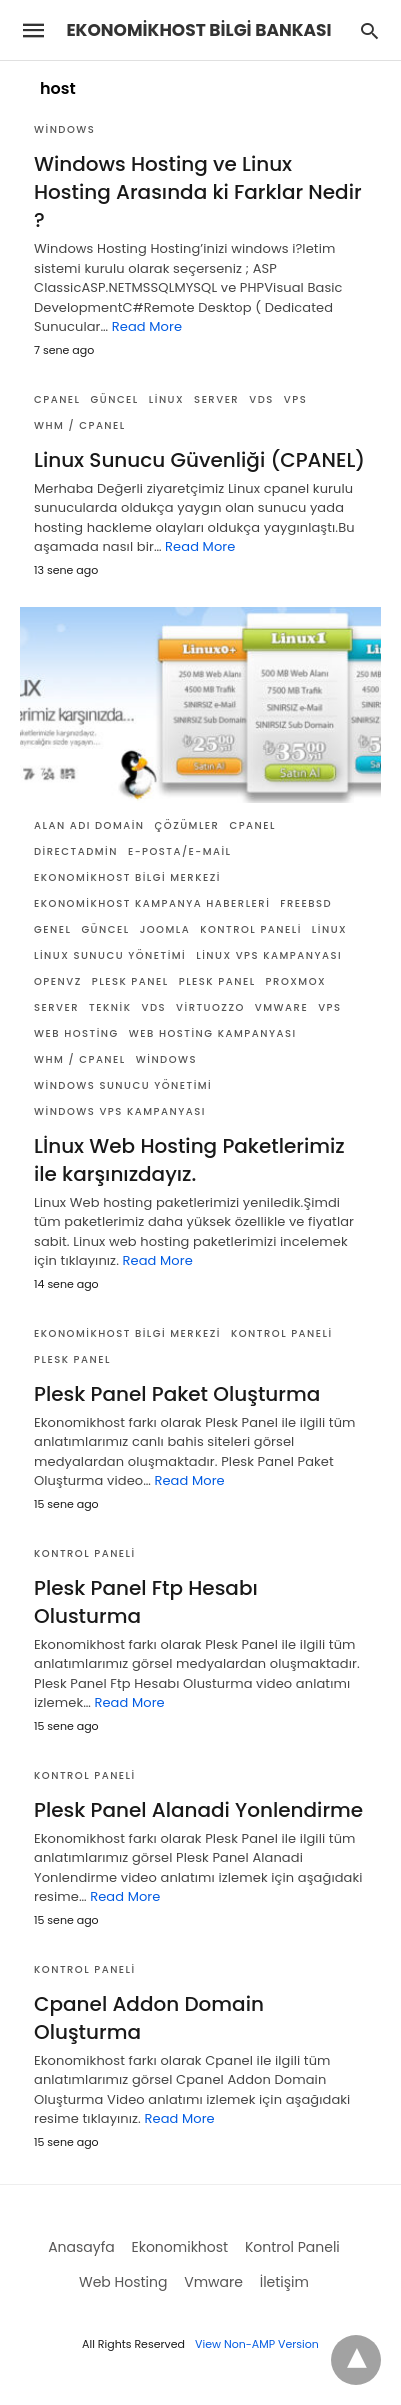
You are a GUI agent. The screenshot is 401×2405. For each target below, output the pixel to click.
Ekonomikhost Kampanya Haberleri (152, 903)
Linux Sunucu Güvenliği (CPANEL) (199, 460)
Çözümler (187, 825)
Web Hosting (76, 1033)
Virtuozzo (210, 1007)
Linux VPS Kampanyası (269, 955)
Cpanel (57, 399)
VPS (295, 399)
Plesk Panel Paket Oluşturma (177, 1394)
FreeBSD (306, 903)
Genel (52, 929)
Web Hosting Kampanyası (213, 1033)
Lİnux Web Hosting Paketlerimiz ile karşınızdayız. (189, 1160)
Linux (166, 399)
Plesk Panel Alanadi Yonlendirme (198, 1810)
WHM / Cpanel (80, 425)
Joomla (165, 929)
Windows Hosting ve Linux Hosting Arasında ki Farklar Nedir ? (198, 192)
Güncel (115, 399)
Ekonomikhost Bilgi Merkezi (127, 877)
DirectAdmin (76, 851)
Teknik (110, 1007)
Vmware (281, 1007)
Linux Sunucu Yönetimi (110, 955)
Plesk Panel (130, 981)
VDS (261, 399)
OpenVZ (58, 981)
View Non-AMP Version (257, 2344)
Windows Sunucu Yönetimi (123, 1085)
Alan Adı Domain (89, 825)
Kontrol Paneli (251, 929)
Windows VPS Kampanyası (120, 1111)
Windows (64, 129)
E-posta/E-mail (180, 851)
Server (216, 399)
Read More (147, 326)
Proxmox (296, 981)
